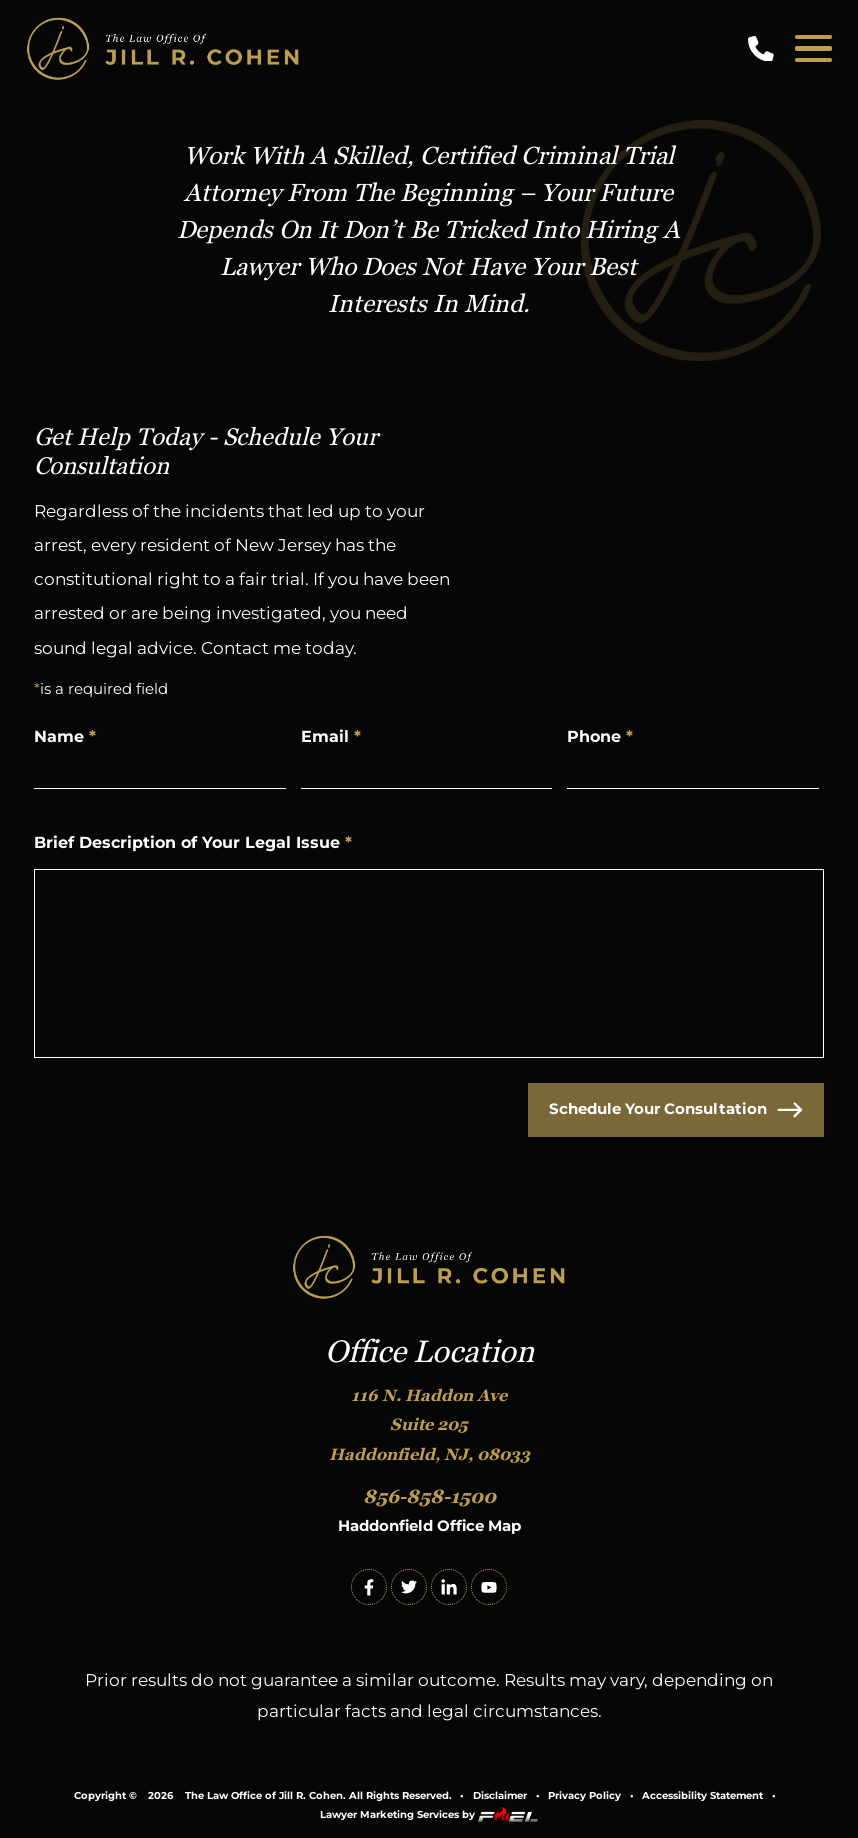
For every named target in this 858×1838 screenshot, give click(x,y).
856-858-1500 (429, 1496)
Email (331, 736)
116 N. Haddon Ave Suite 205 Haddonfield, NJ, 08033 (429, 1425)
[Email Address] (427, 767)
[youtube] (489, 1587)
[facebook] (369, 1587)
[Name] (160, 767)
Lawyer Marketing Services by (429, 1814)
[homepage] (429, 1268)
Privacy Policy (584, 1795)
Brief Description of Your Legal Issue (193, 842)
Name (65, 736)
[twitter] (409, 1587)
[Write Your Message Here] (428, 963)
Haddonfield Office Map (429, 1525)
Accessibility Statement (702, 1795)
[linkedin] (449, 1587)
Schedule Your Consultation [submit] (676, 1110)
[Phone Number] (693, 767)
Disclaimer (500, 1795)
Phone (600, 736)
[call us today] (764, 49)
